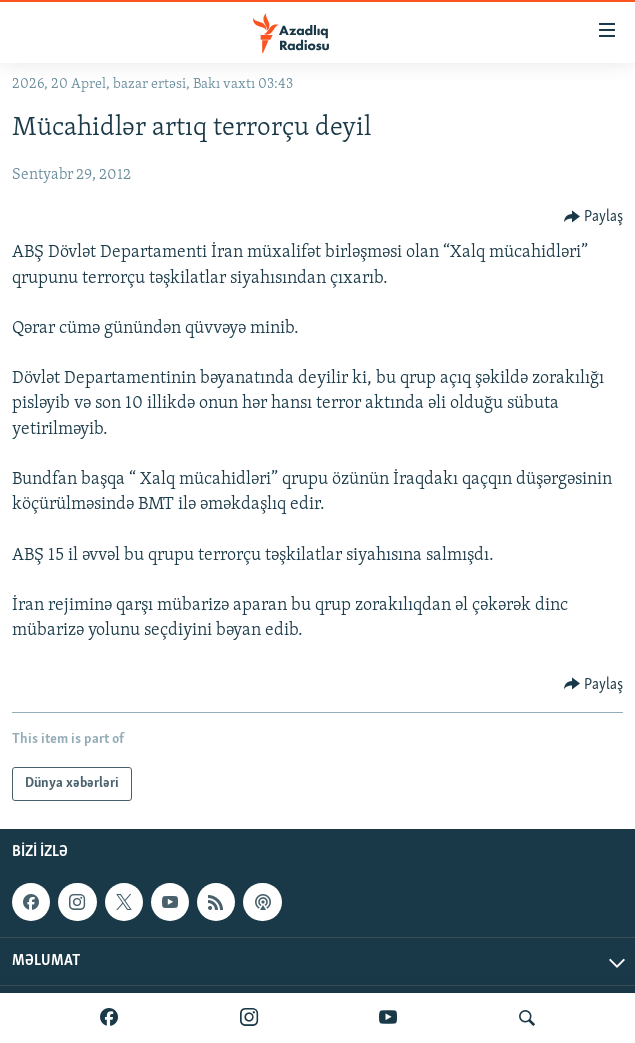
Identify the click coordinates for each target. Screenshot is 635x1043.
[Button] (594, 217)
